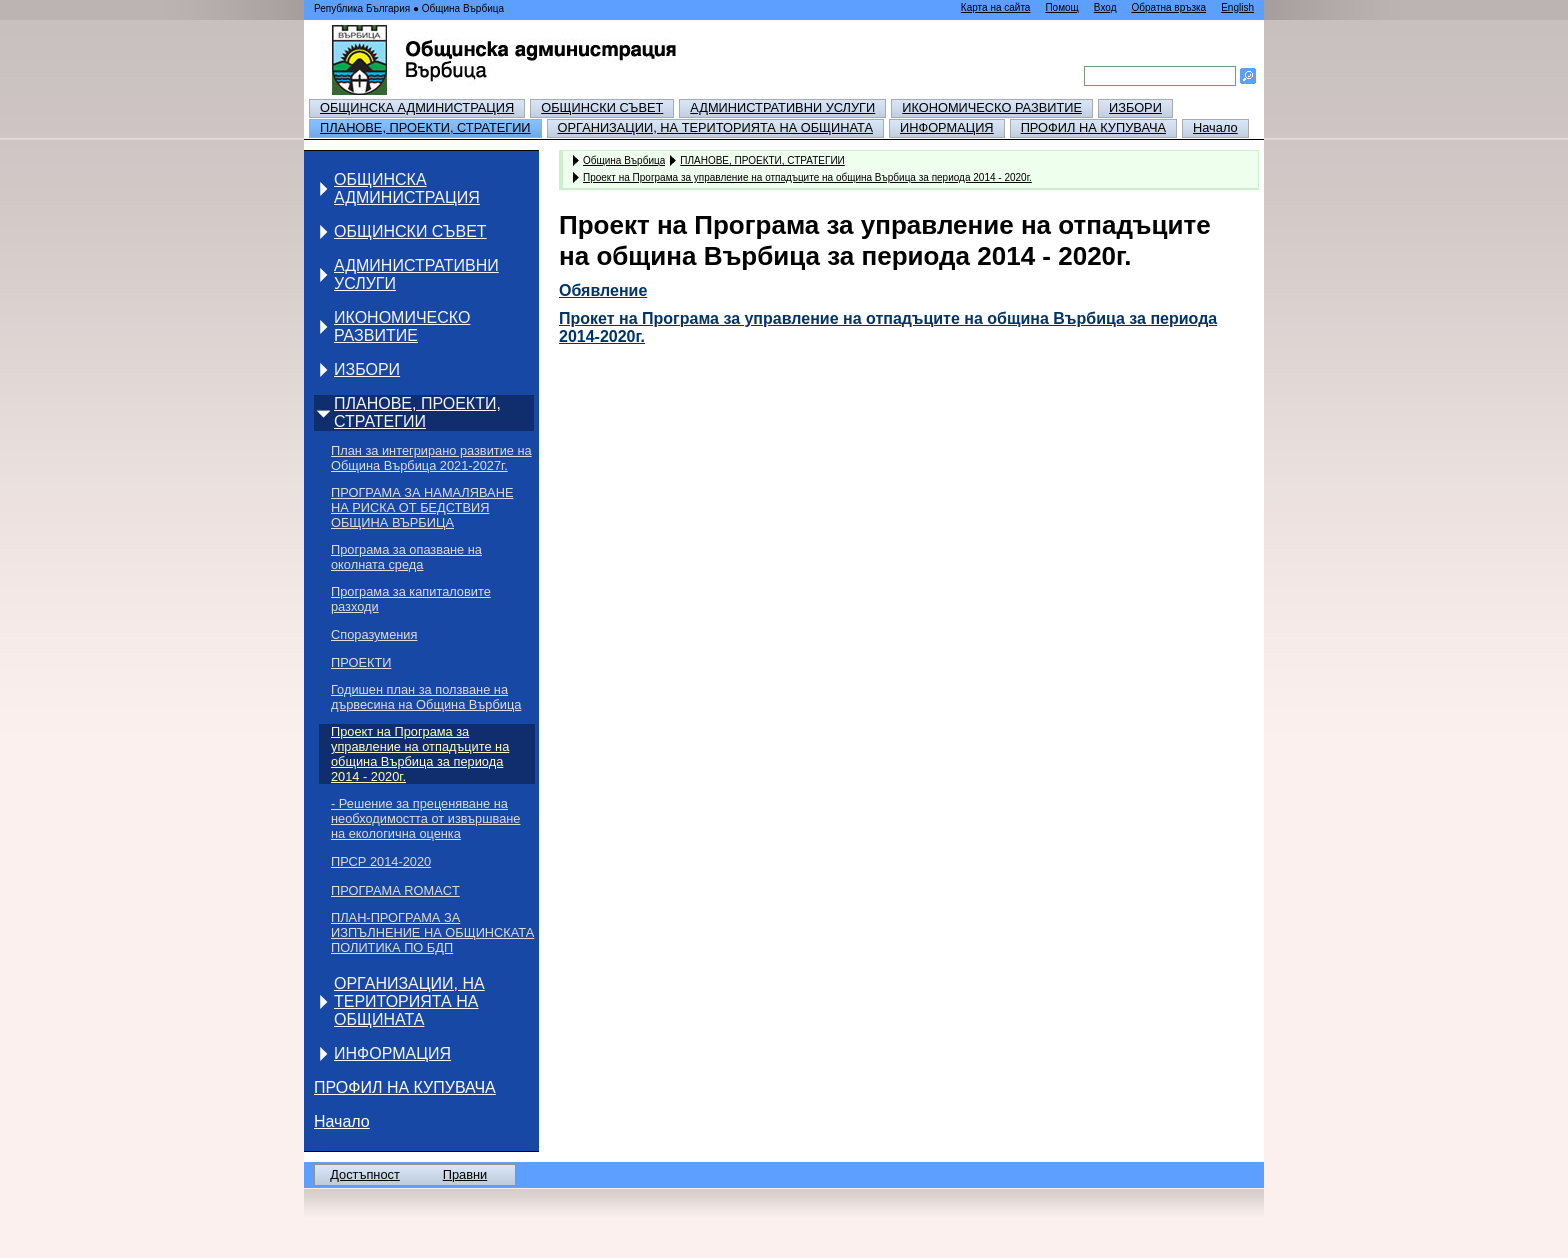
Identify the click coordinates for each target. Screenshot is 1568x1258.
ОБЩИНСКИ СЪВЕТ (602, 107)
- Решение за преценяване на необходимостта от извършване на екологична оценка (425, 818)
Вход (1105, 7)
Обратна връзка (1168, 7)
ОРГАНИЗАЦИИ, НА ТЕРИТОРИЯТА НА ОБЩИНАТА (715, 127)
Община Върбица (624, 160)
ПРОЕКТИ (361, 662)
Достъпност (365, 1174)
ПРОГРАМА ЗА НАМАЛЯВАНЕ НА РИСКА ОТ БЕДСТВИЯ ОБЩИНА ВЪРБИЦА (422, 507)
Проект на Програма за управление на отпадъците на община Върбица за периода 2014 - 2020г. (420, 754)
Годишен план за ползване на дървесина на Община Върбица (426, 697)
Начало (1215, 127)
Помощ (1061, 7)
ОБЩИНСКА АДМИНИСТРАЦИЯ (417, 107)
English (1237, 7)
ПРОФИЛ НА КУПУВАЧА (1093, 127)
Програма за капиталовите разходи (411, 599)
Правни (465, 1174)
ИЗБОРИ (1135, 107)
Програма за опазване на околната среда (406, 557)
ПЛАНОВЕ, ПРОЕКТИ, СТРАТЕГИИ (425, 127)
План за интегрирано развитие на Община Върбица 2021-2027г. (431, 458)
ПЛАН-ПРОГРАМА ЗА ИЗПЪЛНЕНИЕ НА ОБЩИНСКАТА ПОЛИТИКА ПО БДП (432, 932)
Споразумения (374, 634)
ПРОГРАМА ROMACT (395, 890)
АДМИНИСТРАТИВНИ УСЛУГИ (782, 107)
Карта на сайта (996, 7)
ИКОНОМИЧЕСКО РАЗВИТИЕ (992, 107)
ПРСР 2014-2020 (381, 861)
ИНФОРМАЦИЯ (947, 127)
